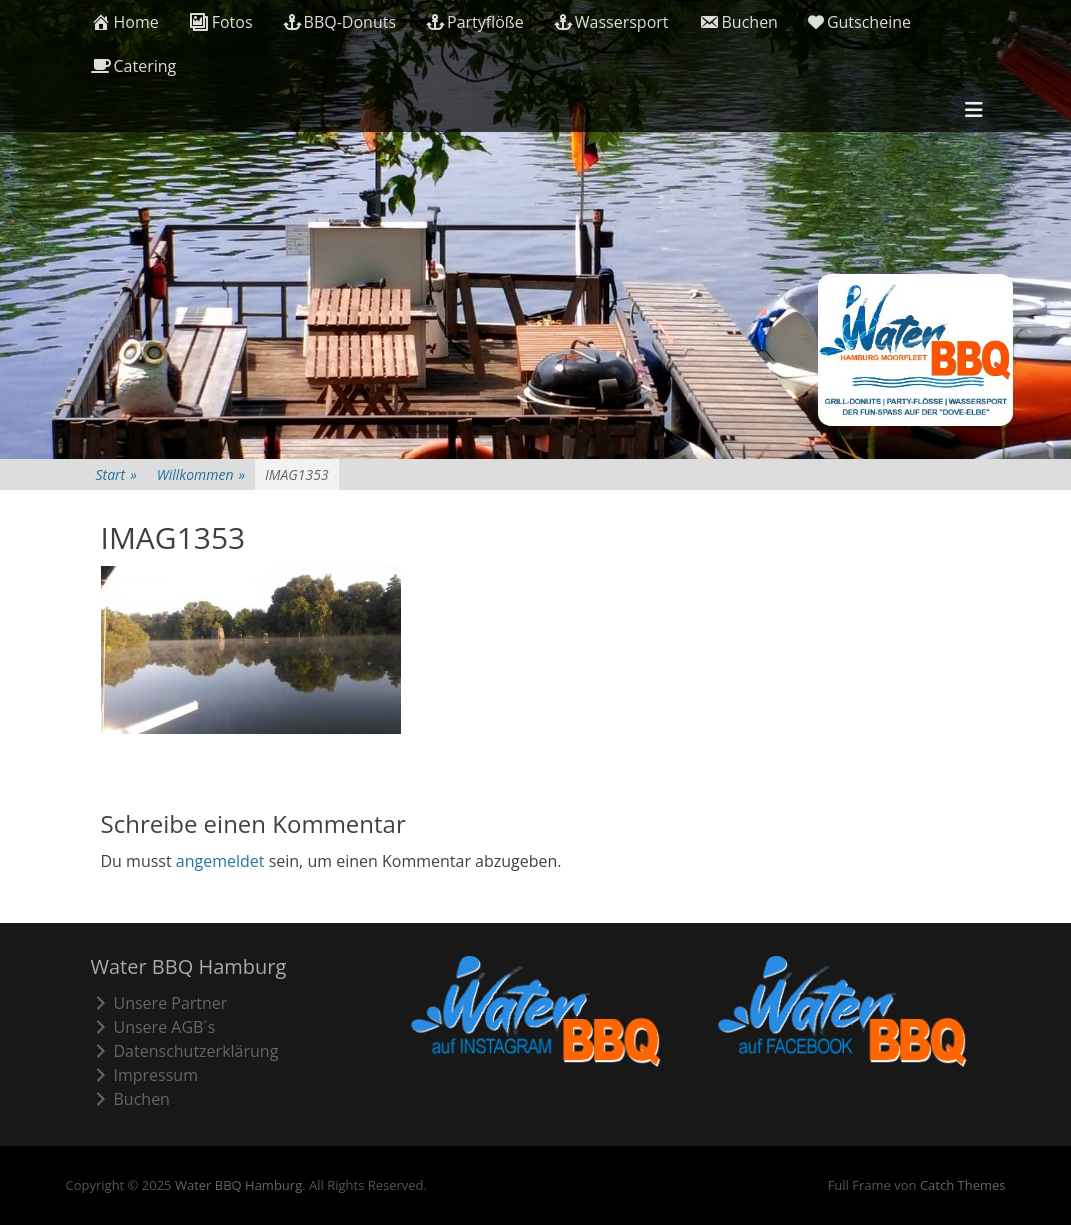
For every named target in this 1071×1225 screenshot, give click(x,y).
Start (116, 474)
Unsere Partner (159, 1003)
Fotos (221, 22)
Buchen (738, 22)
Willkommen (201, 474)
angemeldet (220, 861)
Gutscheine (859, 22)
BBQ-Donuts (339, 22)
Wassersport (611, 22)
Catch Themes (963, 1185)
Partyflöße (475, 22)
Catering (134, 66)
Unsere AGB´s (153, 1027)
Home (125, 22)
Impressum (144, 1075)
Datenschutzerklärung (185, 1051)
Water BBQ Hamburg (238, 1185)
